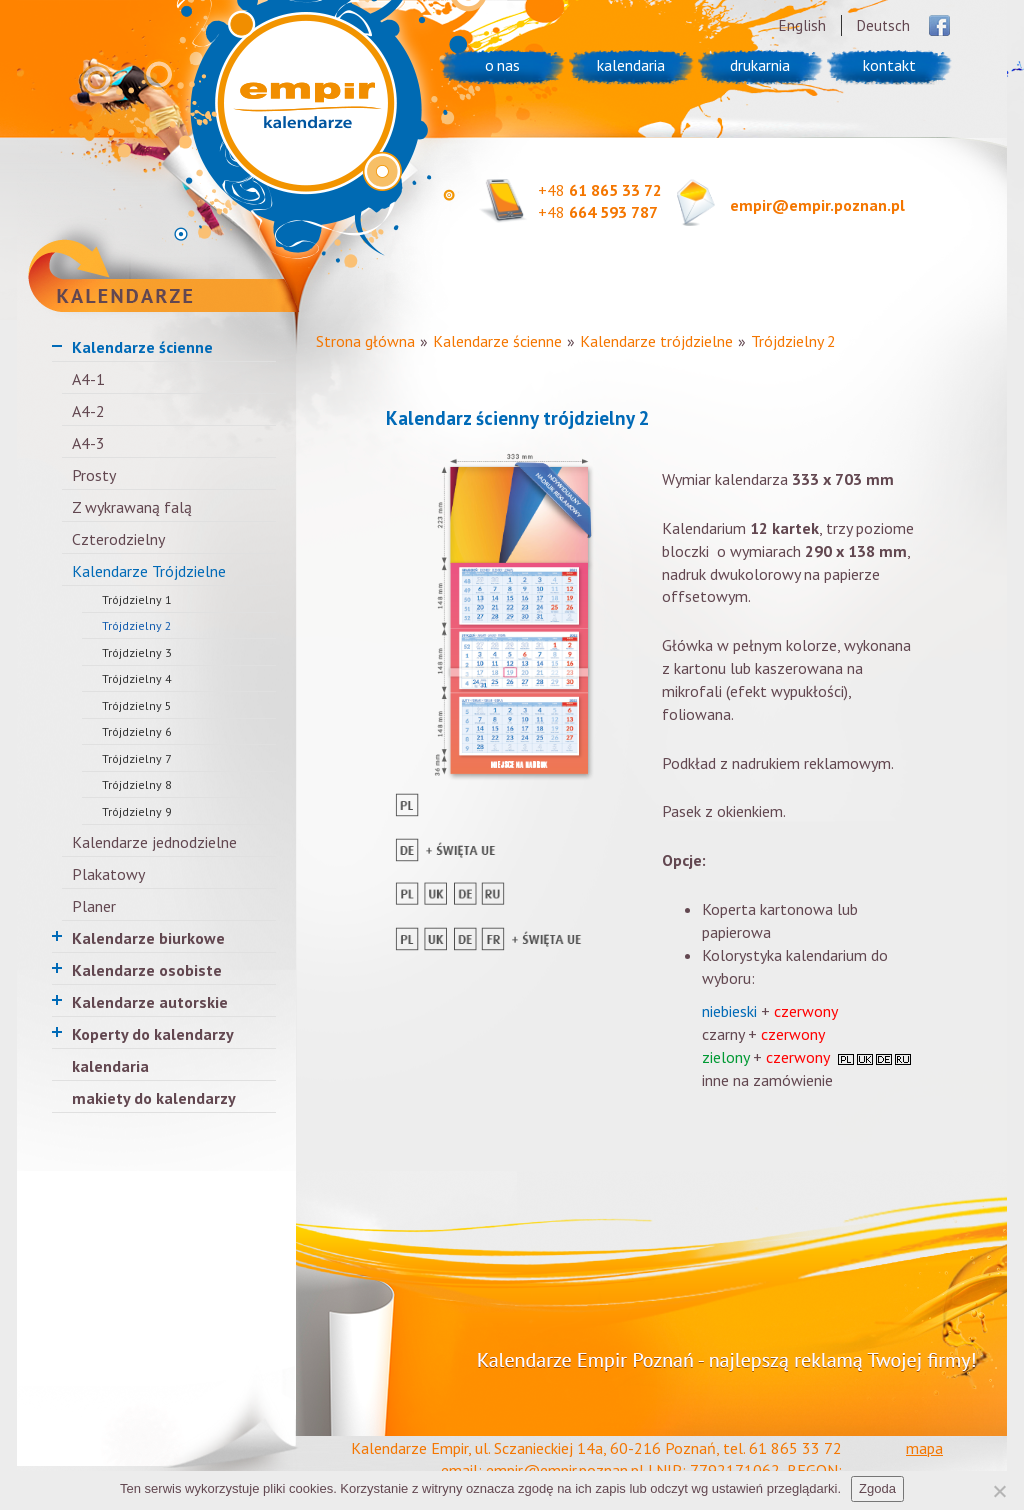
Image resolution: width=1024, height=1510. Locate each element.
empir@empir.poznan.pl (817, 205)
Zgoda (877, 1488)
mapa (924, 1448)
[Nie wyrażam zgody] (999, 1491)
